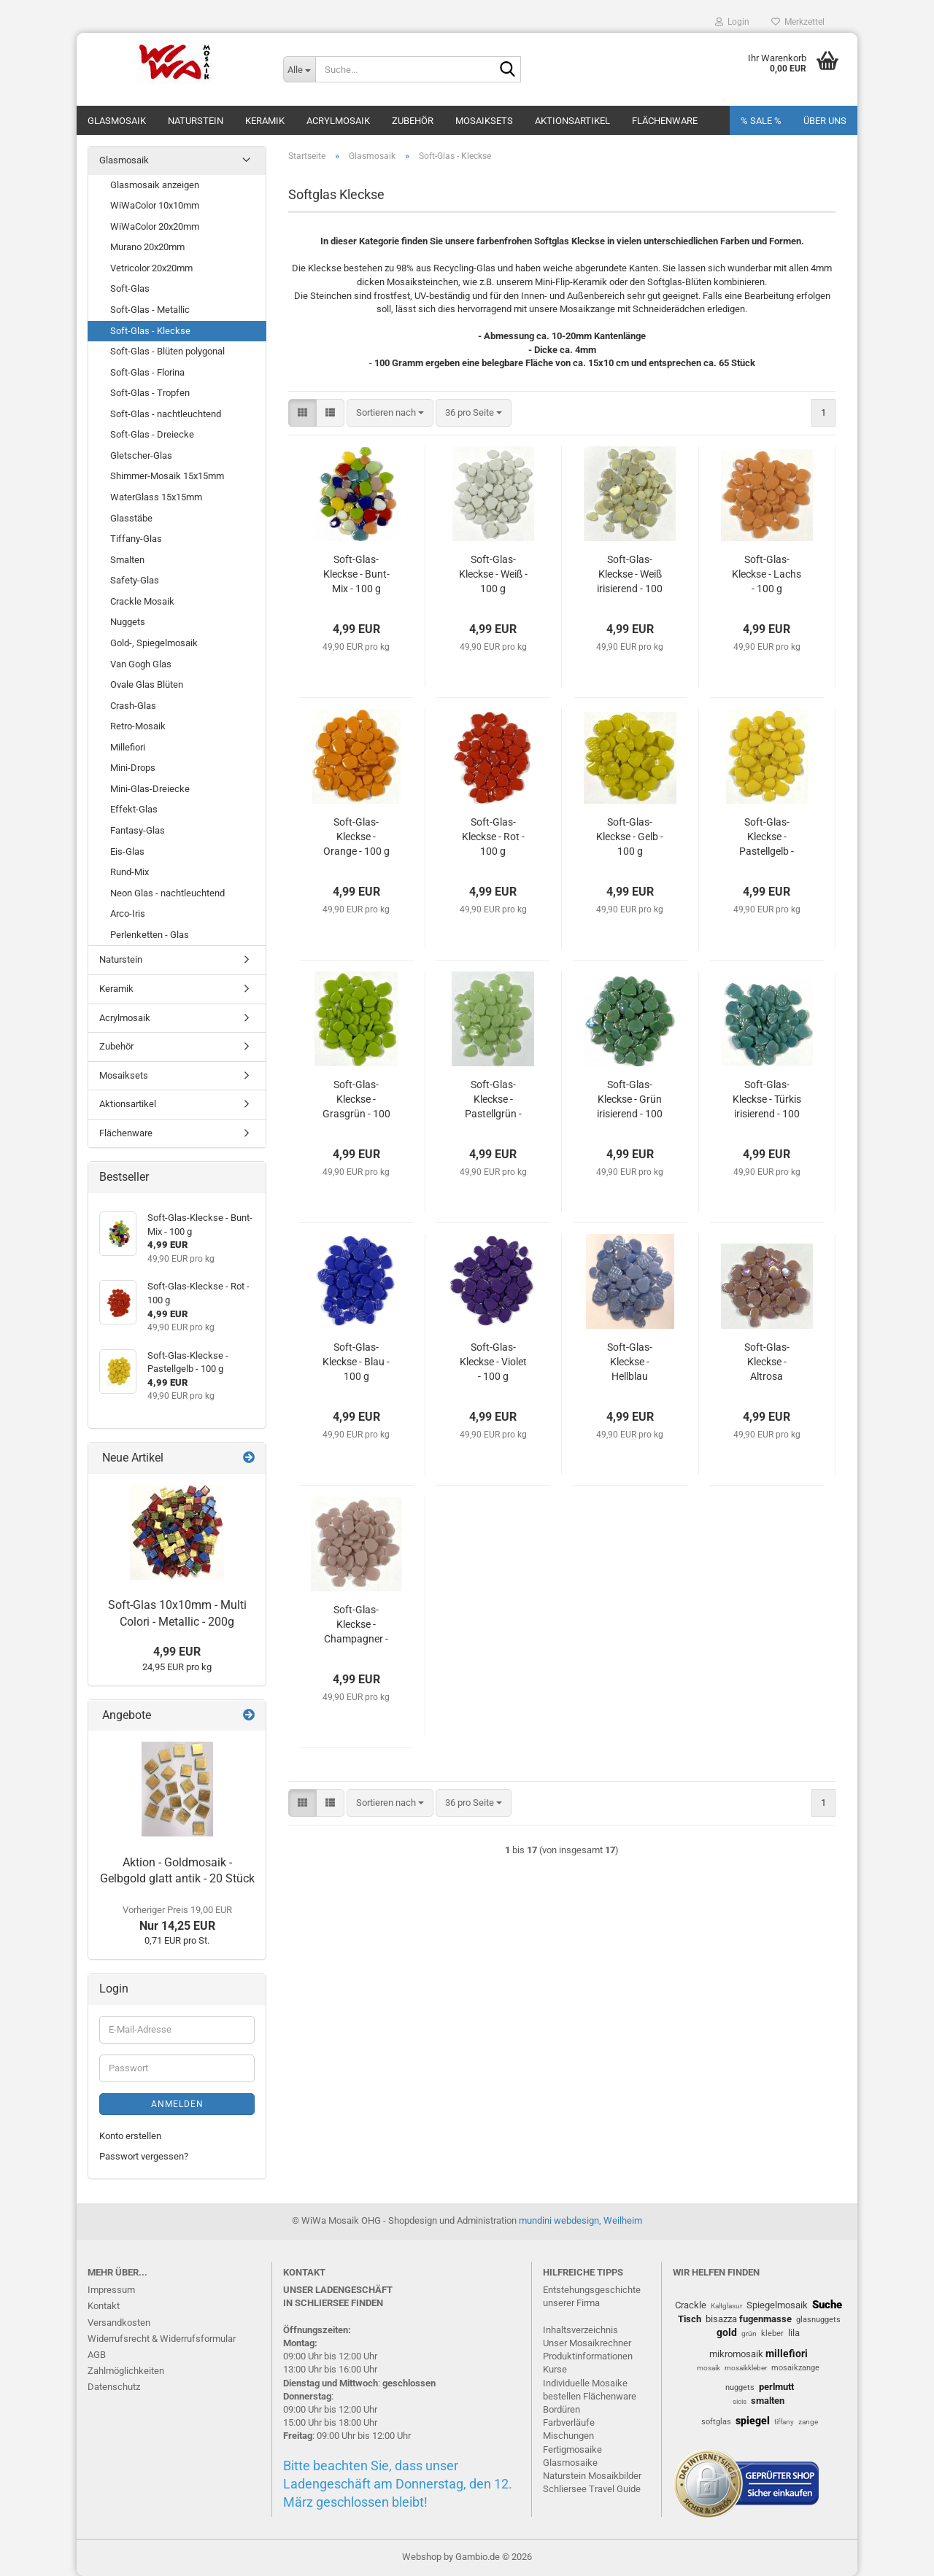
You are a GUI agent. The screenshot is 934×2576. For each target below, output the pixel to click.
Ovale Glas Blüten (146, 684)
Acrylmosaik (338, 120)
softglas (716, 2421)
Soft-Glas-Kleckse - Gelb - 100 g (629, 836)
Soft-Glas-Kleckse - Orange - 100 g (356, 836)
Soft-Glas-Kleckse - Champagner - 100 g (356, 1625)
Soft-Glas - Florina (147, 372)
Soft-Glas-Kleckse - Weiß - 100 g (493, 574)
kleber (772, 2333)
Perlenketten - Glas (149, 934)
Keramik (265, 120)
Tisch (689, 2318)
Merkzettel (798, 22)
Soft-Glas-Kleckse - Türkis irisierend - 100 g (767, 1100)
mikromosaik (736, 2353)
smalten (767, 2400)
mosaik (708, 2368)
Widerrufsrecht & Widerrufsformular (162, 2338)
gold (727, 2332)
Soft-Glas (130, 288)
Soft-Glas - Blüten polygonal (167, 351)
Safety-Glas (134, 580)
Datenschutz (114, 2386)
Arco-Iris (127, 913)
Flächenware (665, 120)
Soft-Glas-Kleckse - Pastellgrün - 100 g (493, 1100)
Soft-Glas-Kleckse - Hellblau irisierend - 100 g (630, 1362)
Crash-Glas (133, 705)
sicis (739, 2401)
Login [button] (732, 22)
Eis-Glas (127, 851)
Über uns (824, 120)
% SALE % (761, 120)
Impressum (111, 2289)
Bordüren (561, 2409)
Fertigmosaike (572, 2449)
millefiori (786, 2353)
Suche (827, 2304)
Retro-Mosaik (138, 726)
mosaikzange (795, 2368)
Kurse (555, 2369)
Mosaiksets (484, 120)
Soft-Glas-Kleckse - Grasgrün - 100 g (356, 1100)
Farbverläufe (569, 2422)
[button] (302, 413)
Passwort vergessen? (143, 2156)
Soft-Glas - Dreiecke (152, 434)
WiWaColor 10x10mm (154, 205)
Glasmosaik (117, 120)
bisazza (721, 2318)
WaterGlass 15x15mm (156, 497)
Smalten (127, 559)
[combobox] (390, 413)
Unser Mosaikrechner (587, 2343)
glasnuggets (818, 2319)
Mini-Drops (132, 767)
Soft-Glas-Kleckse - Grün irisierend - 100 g (630, 1100)
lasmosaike (573, 2462)
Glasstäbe (131, 518)
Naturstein (195, 120)
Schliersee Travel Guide (592, 2488)
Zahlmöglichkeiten (126, 2370)
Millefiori (127, 747)
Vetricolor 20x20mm (151, 268)
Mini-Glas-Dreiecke (150, 788)
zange (808, 2422)
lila (794, 2332)
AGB (97, 2354)
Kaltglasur (726, 2306)
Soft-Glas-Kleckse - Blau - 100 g (356, 1361)
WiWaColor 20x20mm (154, 226)
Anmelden (177, 2104)
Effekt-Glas (134, 809)
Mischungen (568, 2435)
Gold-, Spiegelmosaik (154, 642)
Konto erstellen (130, 2135)
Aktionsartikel (572, 120)
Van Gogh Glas (140, 664)
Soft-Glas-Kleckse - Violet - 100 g (493, 1361)
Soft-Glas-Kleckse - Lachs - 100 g (766, 574)
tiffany (784, 2422)
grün (749, 2333)
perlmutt (776, 2386)
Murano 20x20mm (147, 246)
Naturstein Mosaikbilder (592, 2475)
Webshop (421, 2556)
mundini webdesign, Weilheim (580, 2220)
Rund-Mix (129, 871)
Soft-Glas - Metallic (150, 309)
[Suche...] (299, 69)
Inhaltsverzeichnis (580, 2329)
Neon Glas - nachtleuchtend (167, 893)
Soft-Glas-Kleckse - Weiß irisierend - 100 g (630, 575)
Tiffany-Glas (136, 538)
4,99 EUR (177, 1652)
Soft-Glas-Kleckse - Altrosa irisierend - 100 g (767, 1362)
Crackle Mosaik (142, 601)
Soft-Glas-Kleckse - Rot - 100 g (493, 836)
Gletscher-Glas (141, 455)
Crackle (690, 2305)
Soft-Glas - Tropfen (150, 392)
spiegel (753, 2420)
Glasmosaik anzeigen (154, 184)
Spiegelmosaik (777, 2305)
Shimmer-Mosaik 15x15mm (167, 475)
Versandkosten (119, 2322)
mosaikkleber (746, 2368)
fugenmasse (765, 2318)
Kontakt (104, 2305)
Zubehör (412, 120)
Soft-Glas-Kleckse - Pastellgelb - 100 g (766, 837)
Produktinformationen (588, 2356)
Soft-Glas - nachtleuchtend (165, 413)
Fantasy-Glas (137, 830)
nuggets (739, 2387)
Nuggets (127, 621)
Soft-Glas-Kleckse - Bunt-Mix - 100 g (356, 574)
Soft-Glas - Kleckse (150, 330)
